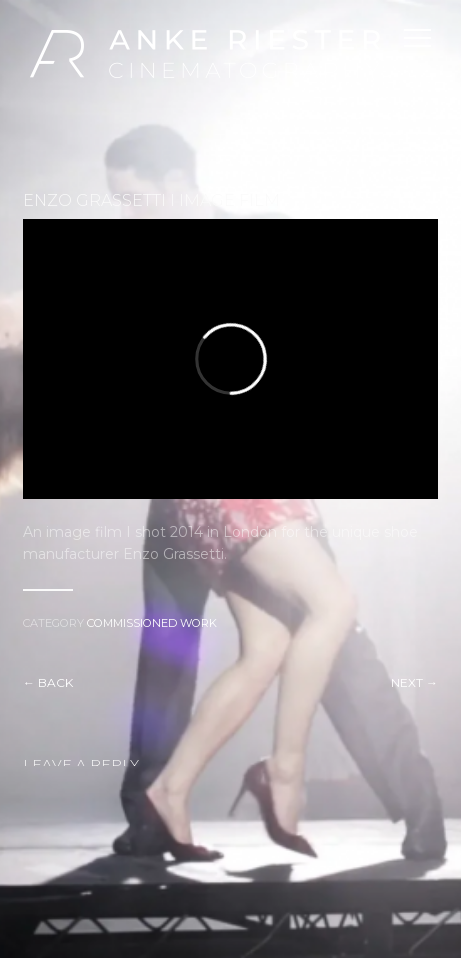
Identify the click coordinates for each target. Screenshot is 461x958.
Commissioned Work (152, 623)
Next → (414, 682)
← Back (48, 682)
